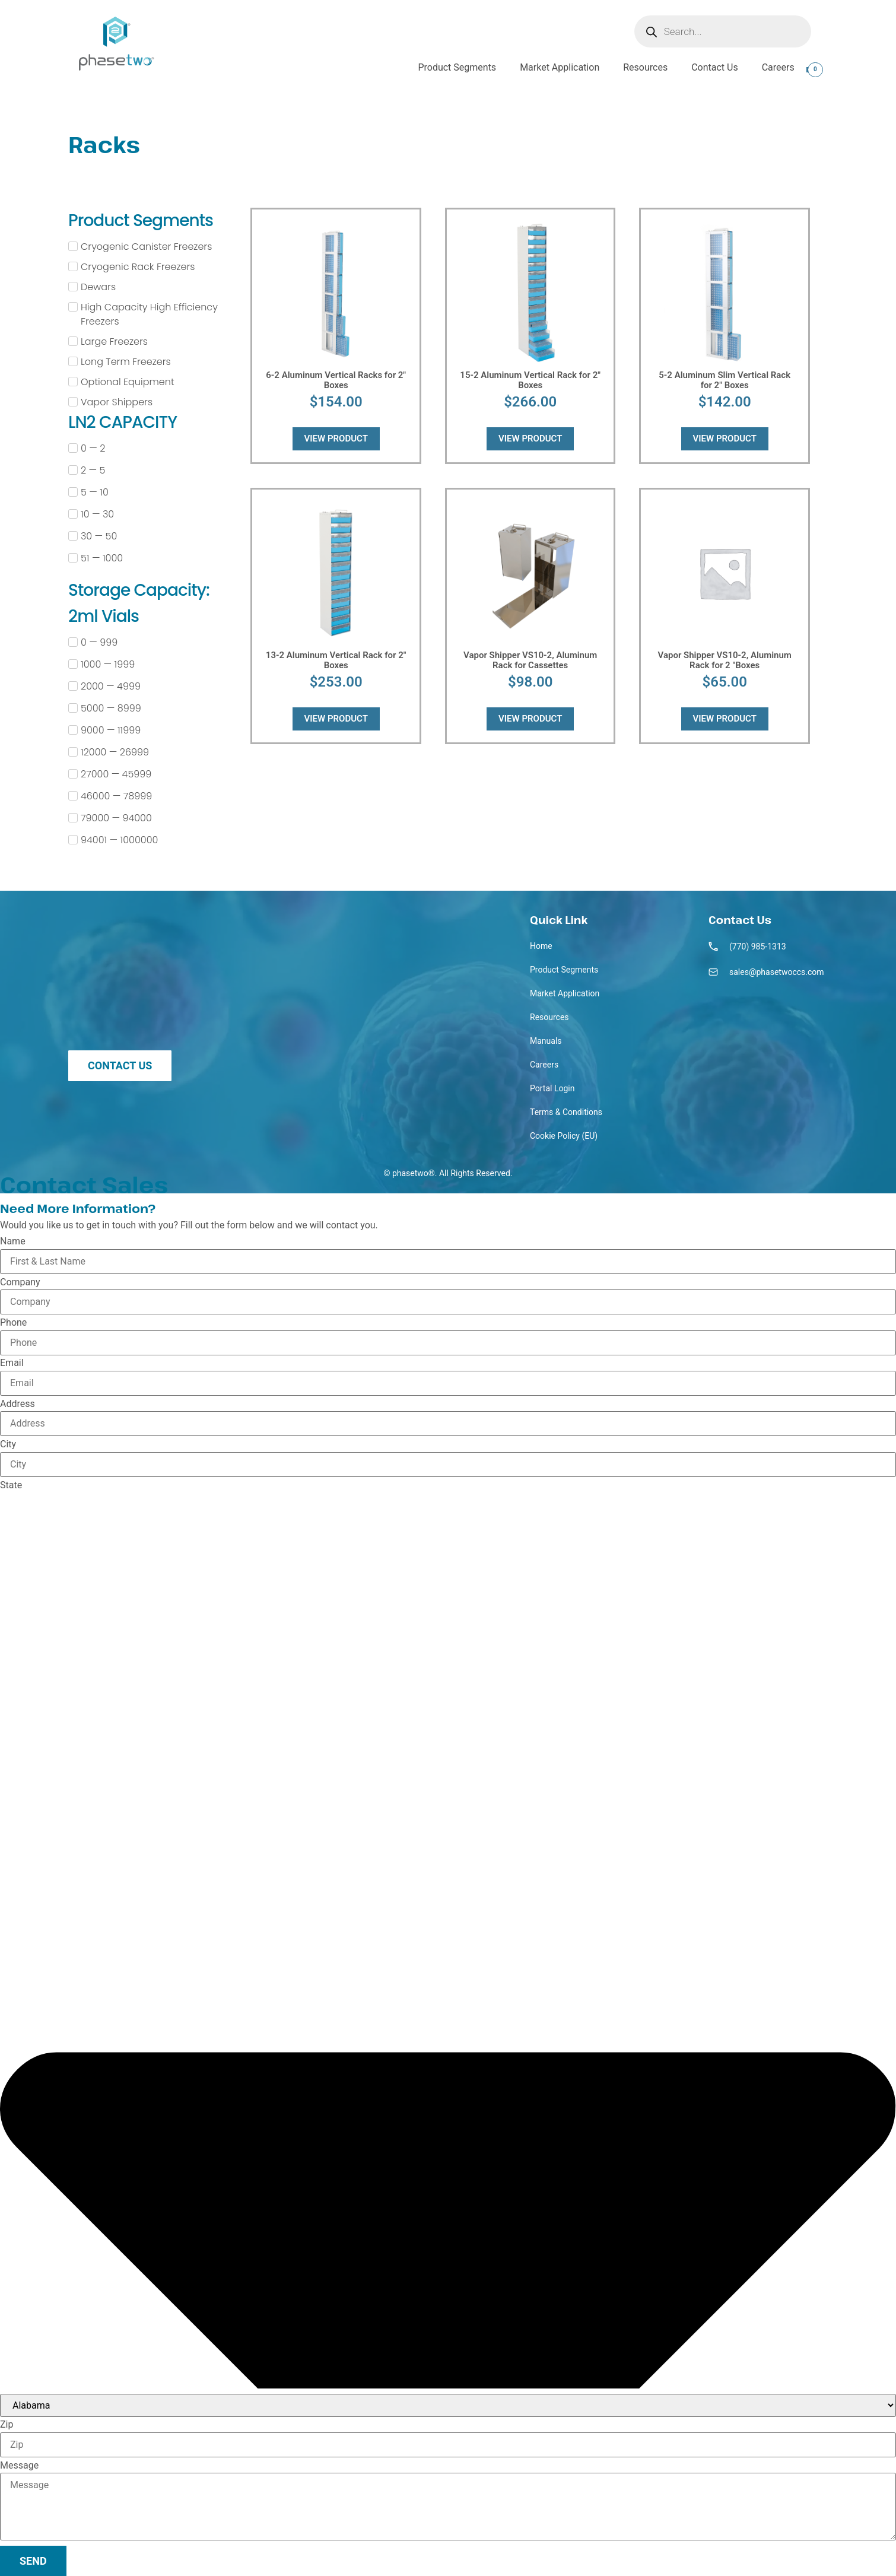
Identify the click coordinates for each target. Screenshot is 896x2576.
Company (20, 1282)
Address (17, 1404)
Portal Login (552, 1088)
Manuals (546, 1041)
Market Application (559, 67)
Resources (645, 67)
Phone (13, 1322)
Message (19, 2465)
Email (12, 1363)
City (8, 1444)
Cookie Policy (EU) (564, 1136)
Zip (6, 2424)
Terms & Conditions (566, 1112)
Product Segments (457, 67)
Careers (778, 67)
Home (541, 946)
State (11, 1485)
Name (13, 1241)
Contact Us (714, 67)
